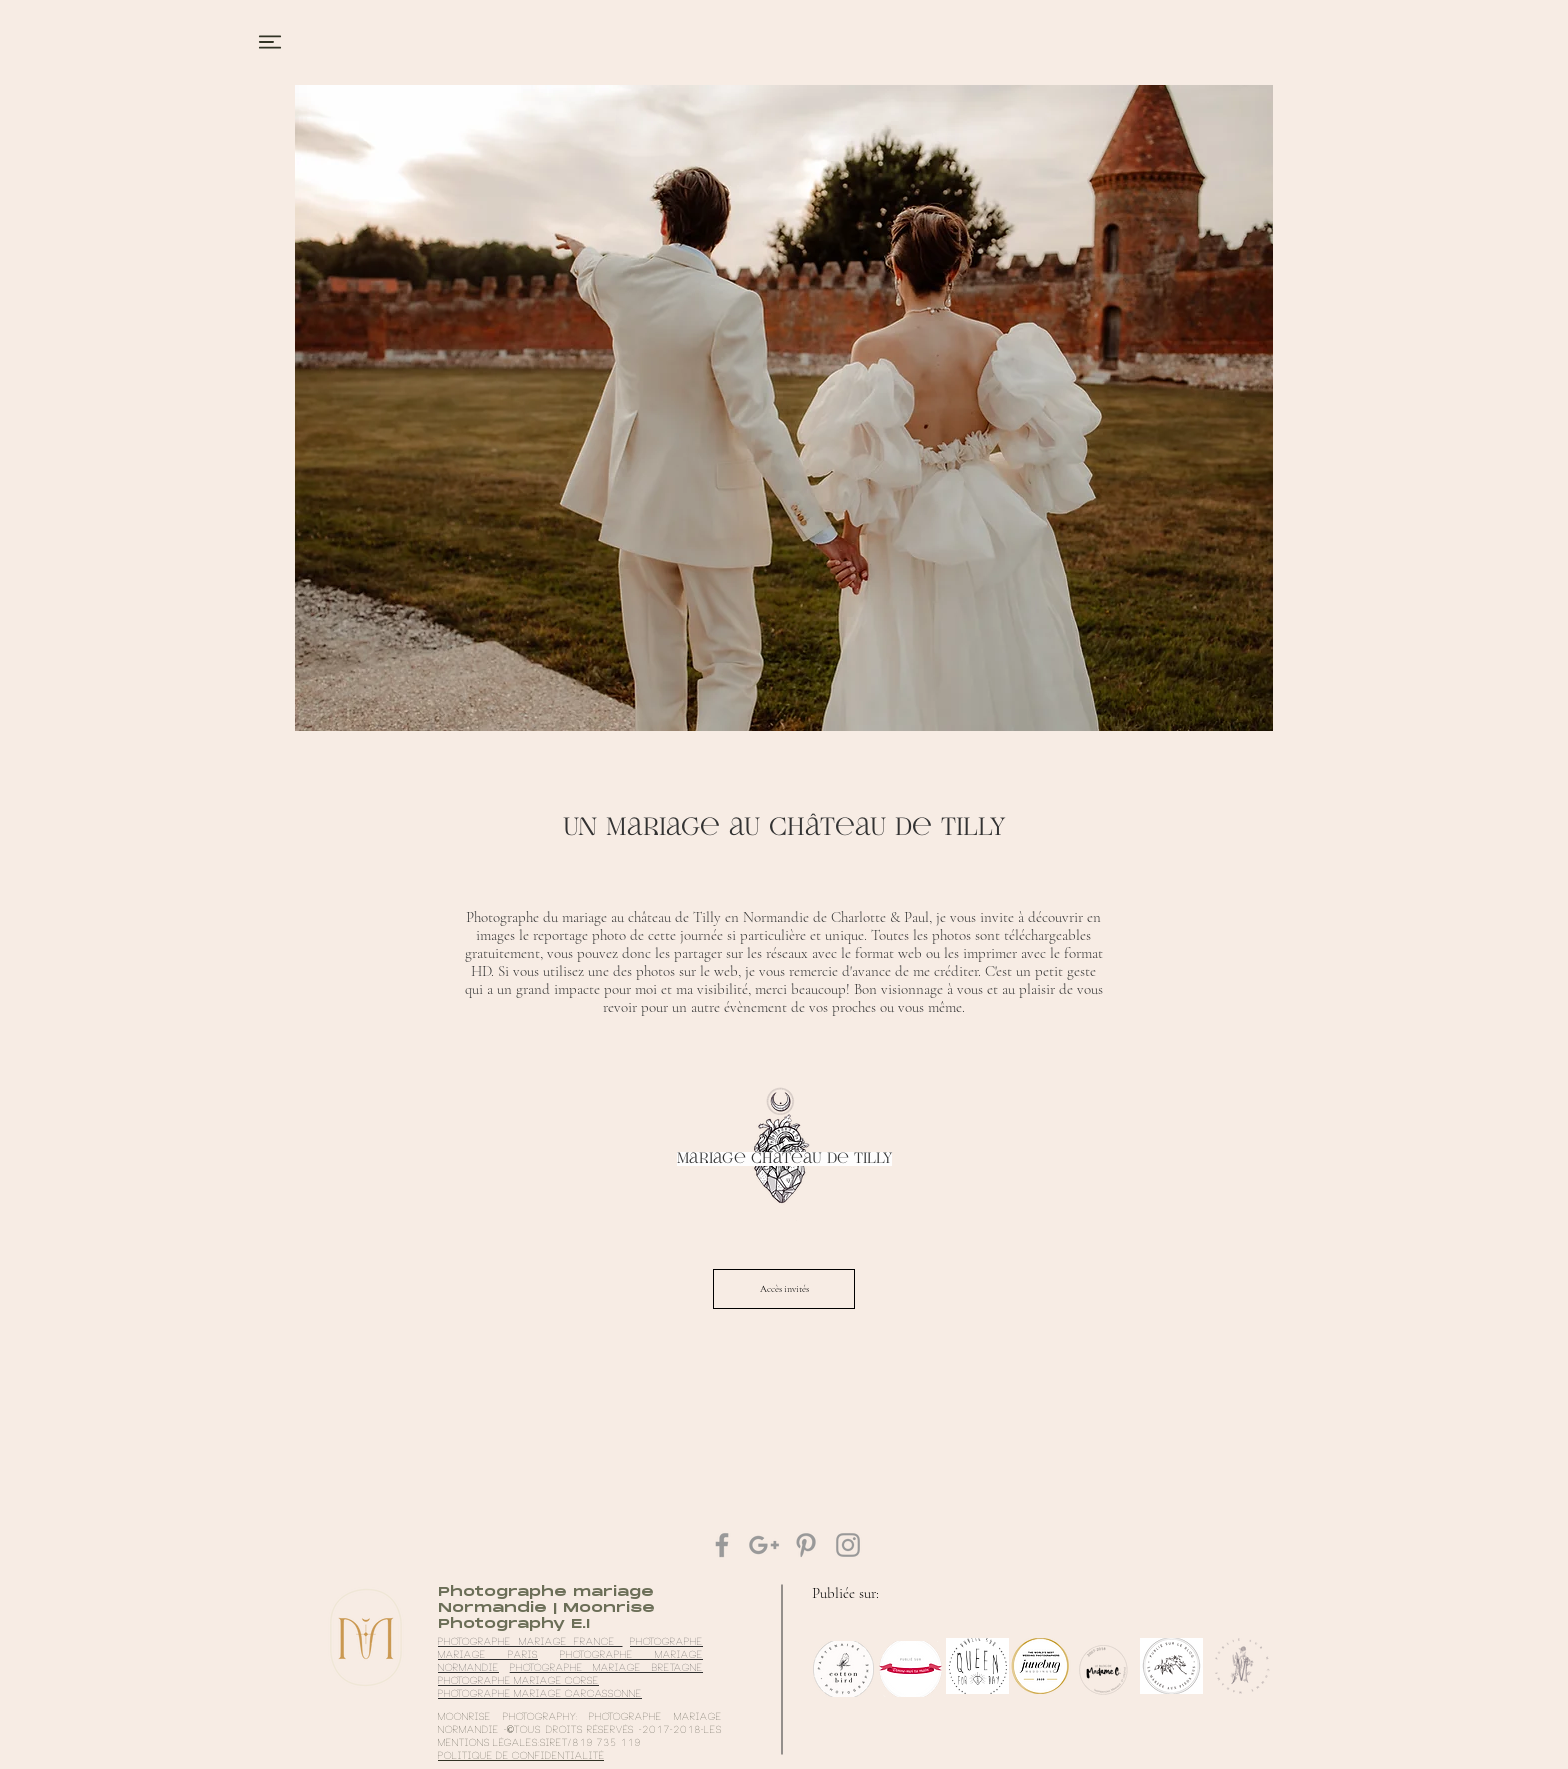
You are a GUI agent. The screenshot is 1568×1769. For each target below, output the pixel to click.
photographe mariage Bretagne (606, 1669)
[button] (270, 42)
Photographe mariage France (530, 1643)
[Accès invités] (784, 1289)
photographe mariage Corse (518, 1682)
